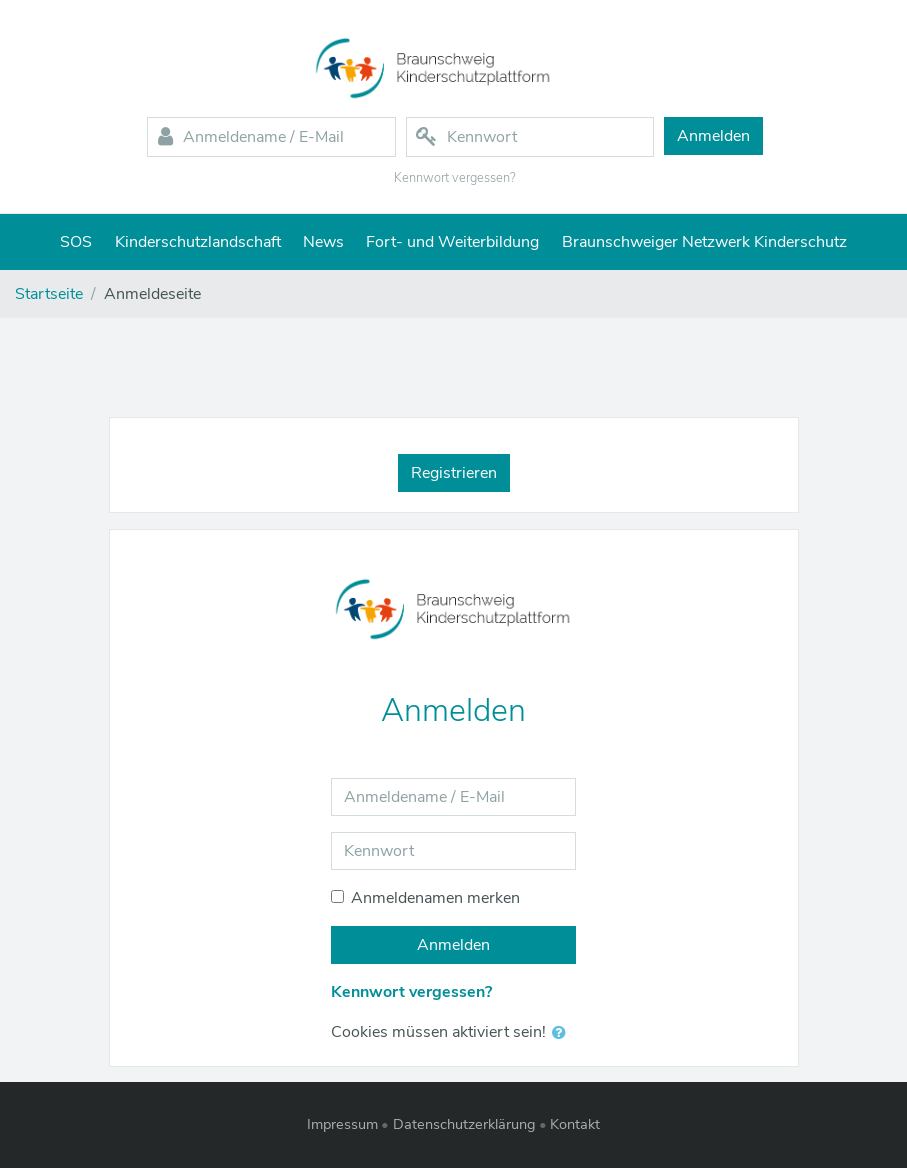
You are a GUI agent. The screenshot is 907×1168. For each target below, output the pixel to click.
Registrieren (454, 473)
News (323, 242)
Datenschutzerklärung (464, 1124)
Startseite (49, 294)
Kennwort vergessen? (455, 178)
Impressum (342, 1124)
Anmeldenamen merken (435, 898)
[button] (563, 1033)
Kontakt (575, 1124)
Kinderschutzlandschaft (198, 242)
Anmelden (453, 945)
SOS (76, 242)
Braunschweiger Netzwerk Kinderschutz (704, 242)
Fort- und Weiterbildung (452, 242)
